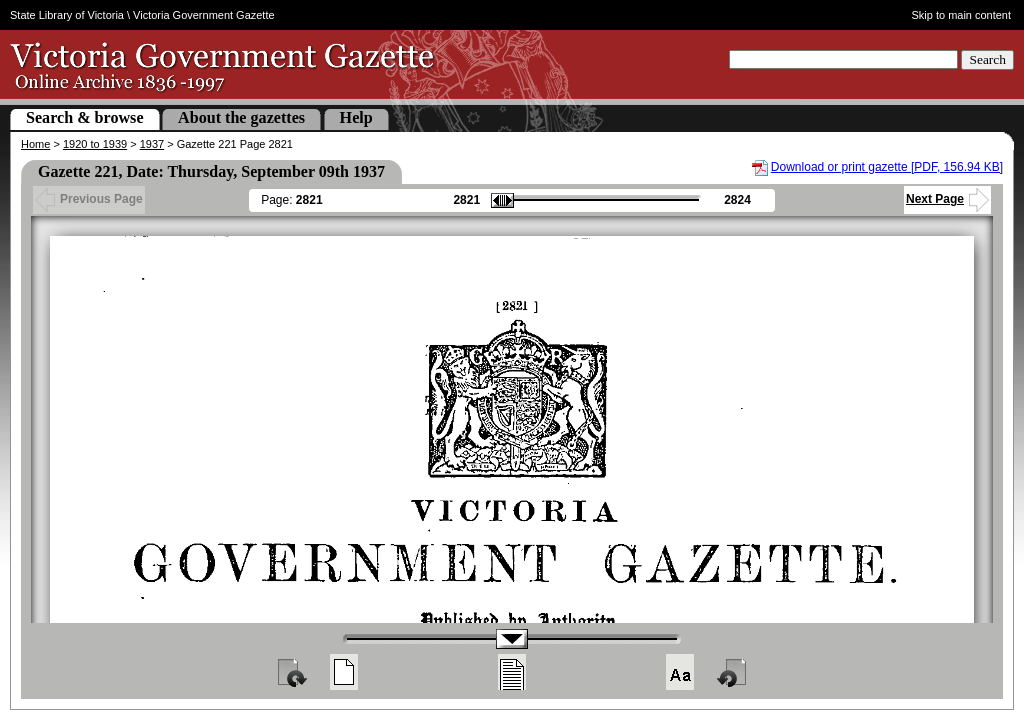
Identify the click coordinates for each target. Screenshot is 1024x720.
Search (987, 59)
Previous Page (89, 199)
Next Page (947, 199)
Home (35, 144)
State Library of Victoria (67, 15)
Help (356, 117)
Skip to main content (962, 15)
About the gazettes (241, 117)
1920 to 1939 (95, 144)
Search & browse (85, 117)
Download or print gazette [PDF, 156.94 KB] (887, 167)
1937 (152, 144)
